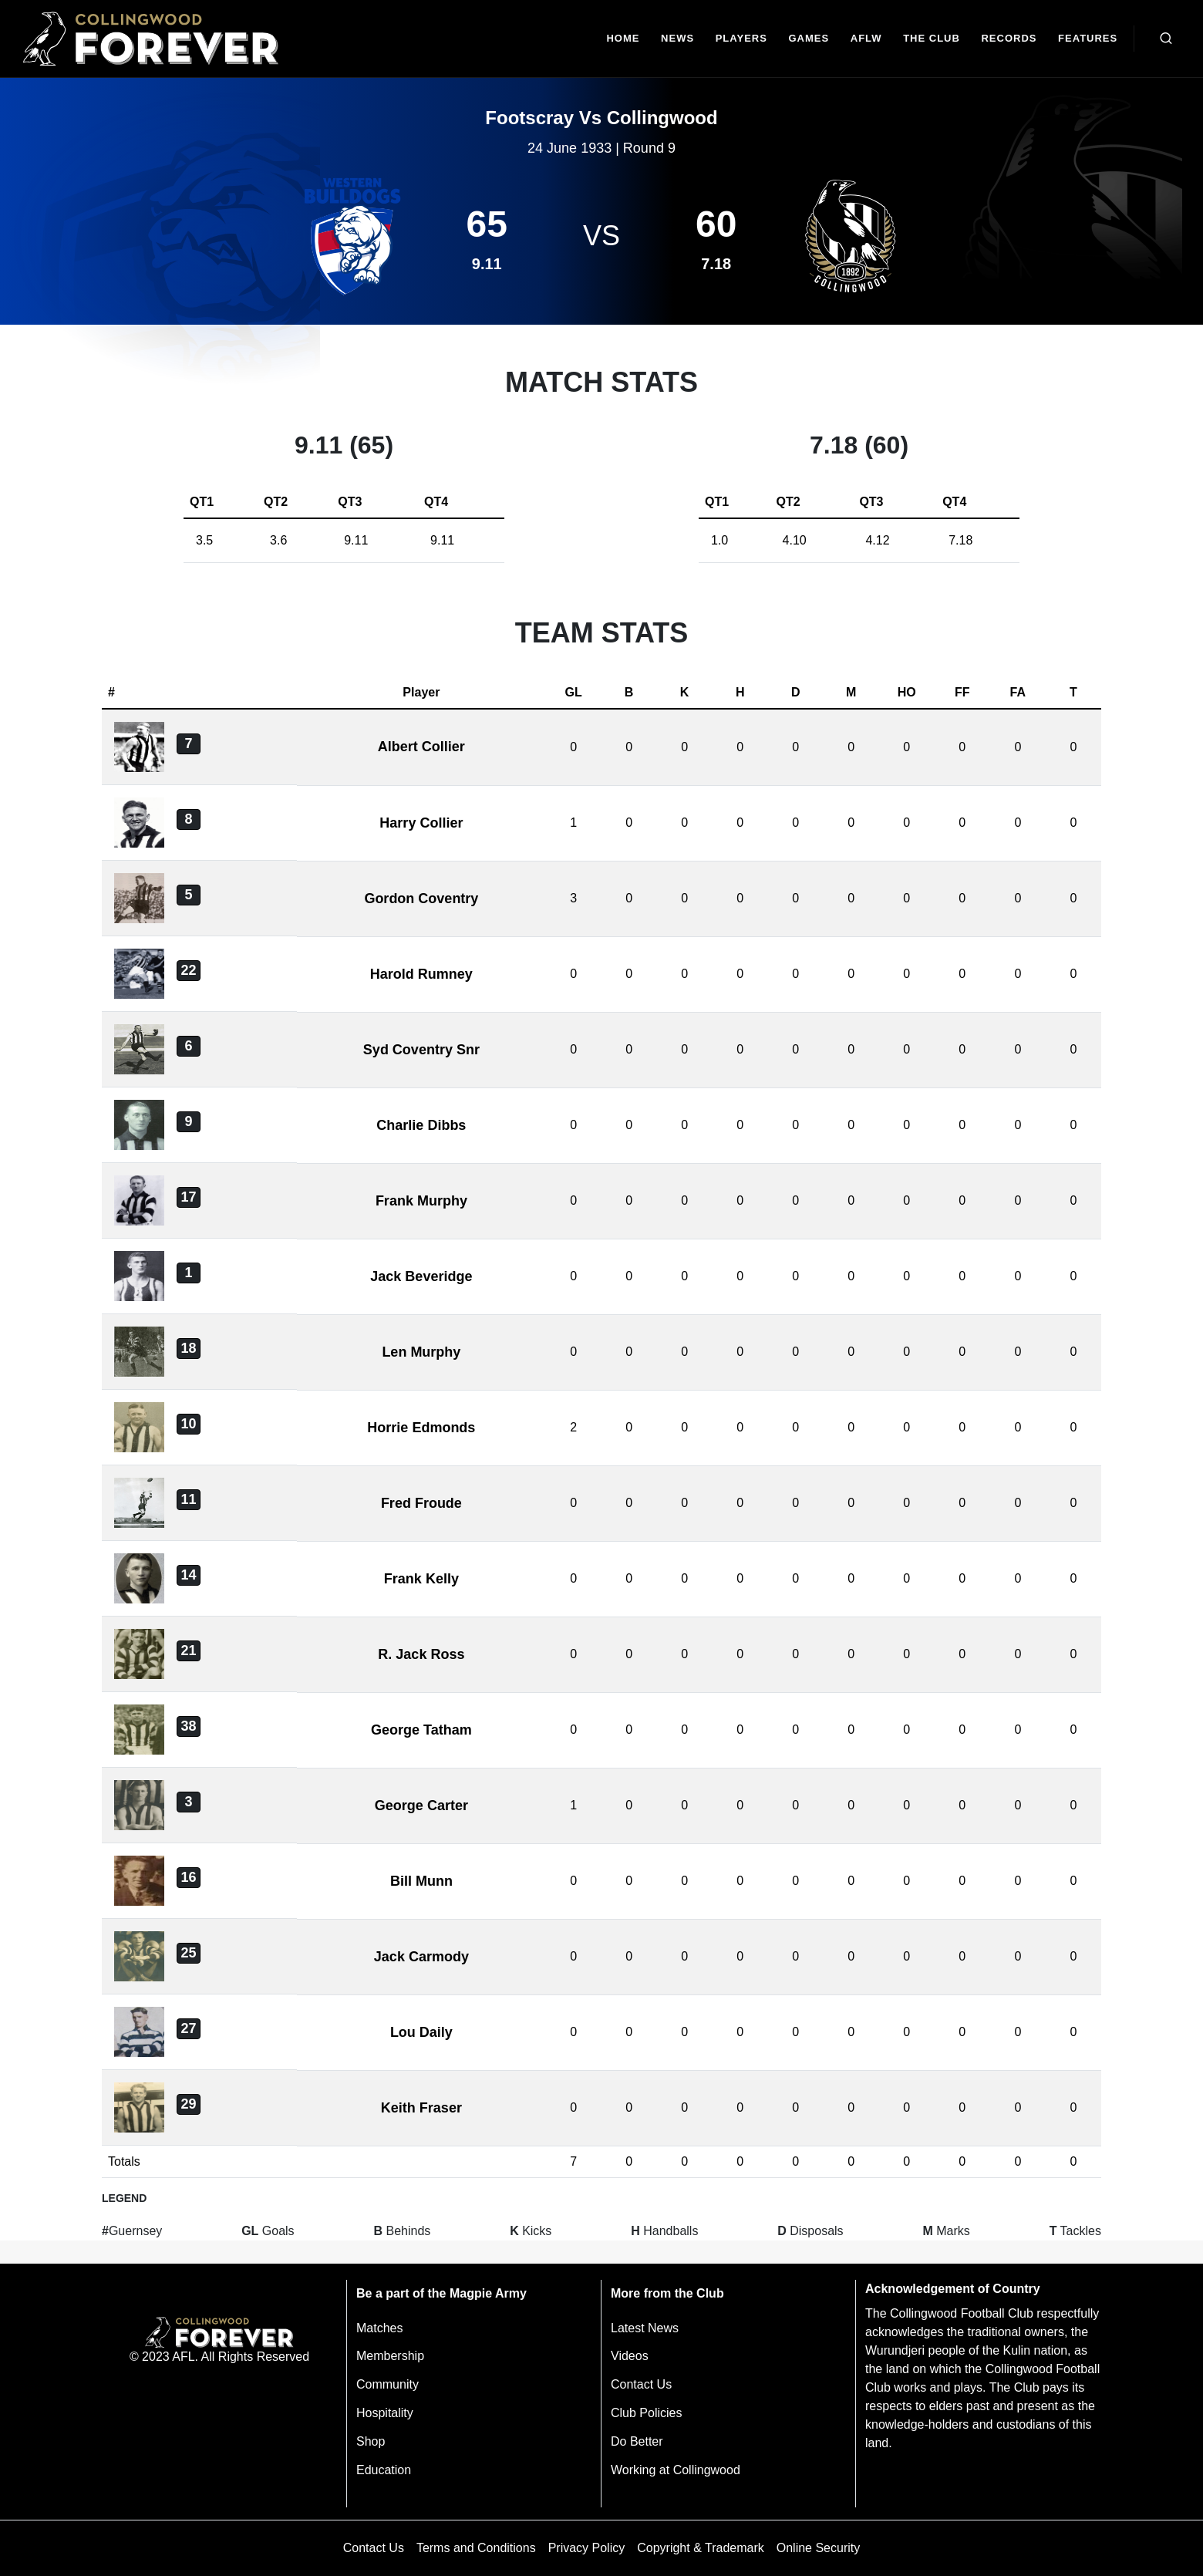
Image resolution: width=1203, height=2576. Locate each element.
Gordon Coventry (421, 898)
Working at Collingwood (675, 2470)
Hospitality (384, 2412)
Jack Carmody (421, 1956)
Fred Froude (421, 1503)
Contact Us (641, 2384)
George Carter (421, 1805)
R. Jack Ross (421, 1654)
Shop (370, 2441)
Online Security (819, 2547)
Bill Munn (421, 1881)
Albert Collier (421, 746)
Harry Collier (421, 823)
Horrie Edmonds (421, 1427)
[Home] (623, 38)
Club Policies (646, 2412)
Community (387, 2384)
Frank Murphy (421, 1201)
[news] (677, 38)
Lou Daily (421, 2032)
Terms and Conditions (476, 2547)
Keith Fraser (421, 2108)
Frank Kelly (421, 1578)
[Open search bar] (1166, 38)
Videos (630, 2355)
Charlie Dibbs (421, 1125)
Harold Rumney (421, 974)
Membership (390, 2355)
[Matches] (809, 38)
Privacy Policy (586, 2547)
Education (383, 2470)
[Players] (741, 38)
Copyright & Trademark (700, 2547)
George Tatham (421, 1730)
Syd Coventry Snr (421, 1049)
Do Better (637, 2441)
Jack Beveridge (421, 1276)
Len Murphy (421, 1352)
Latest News (645, 2328)
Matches (379, 2328)
